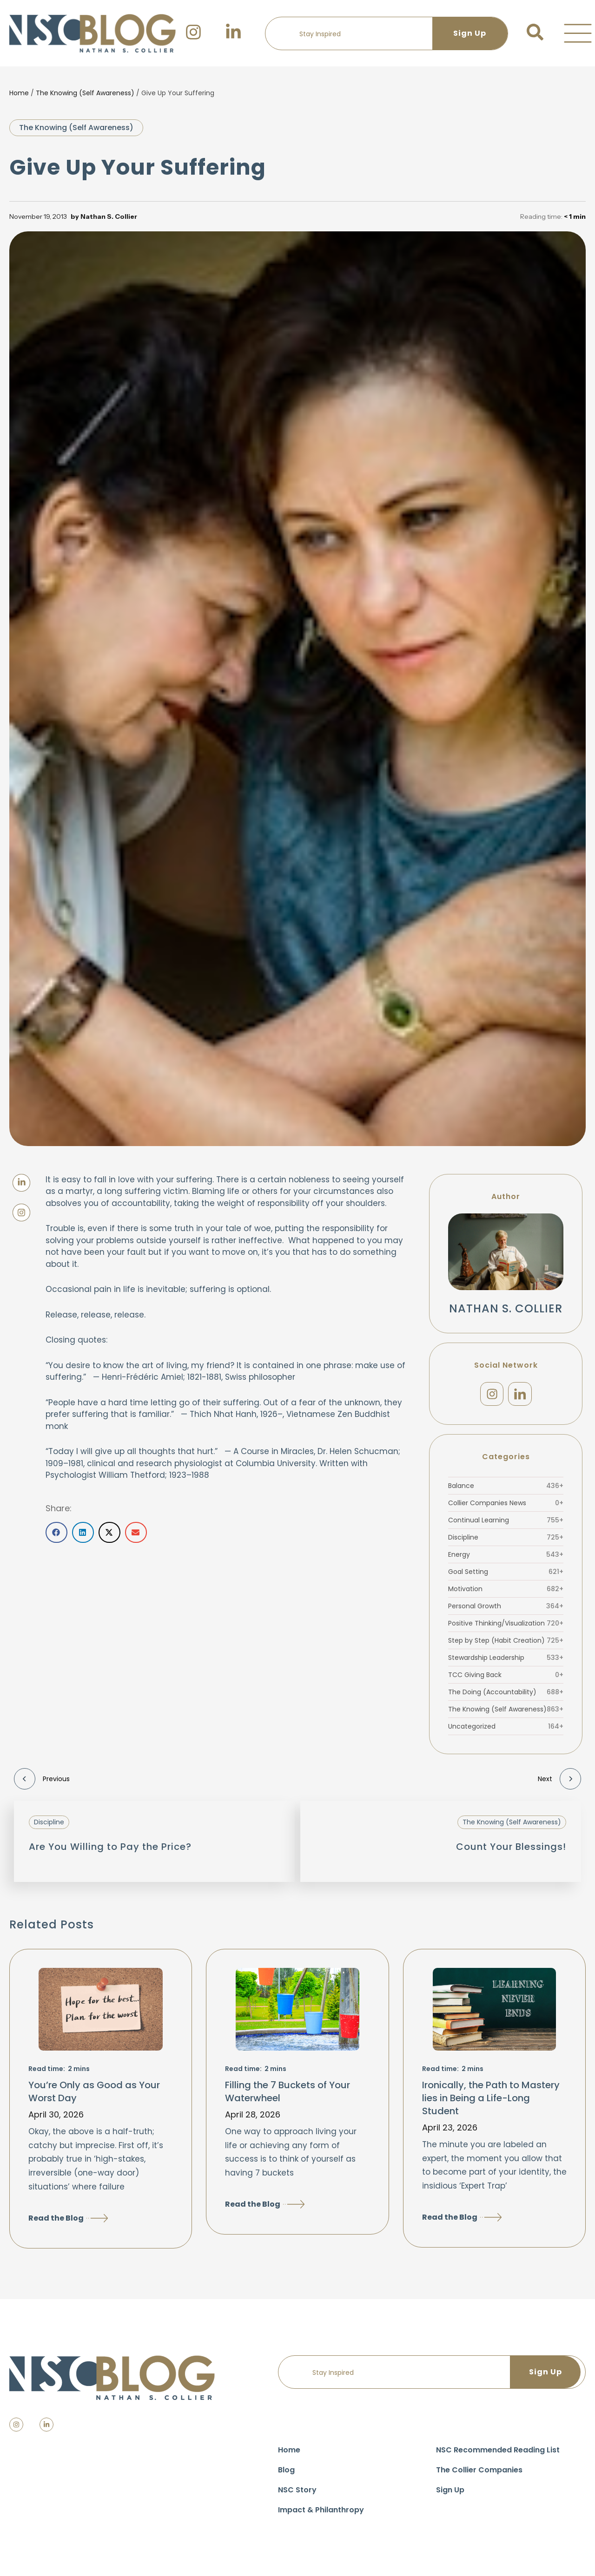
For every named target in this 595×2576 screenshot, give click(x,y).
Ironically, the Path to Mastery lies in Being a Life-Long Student (491, 2101)
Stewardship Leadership (505, 1660)
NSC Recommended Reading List (498, 2453)
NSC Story (297, 2493)
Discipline (505, 1540)
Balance (505, 1488)
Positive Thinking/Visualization (505, 1626)
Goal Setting (505, 1574)
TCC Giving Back (505, 1678)
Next (559, 1782)
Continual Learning (505, 1523)
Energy (505, 1557)
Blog (286, 2473)
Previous (42, 1782)
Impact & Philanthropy (321, 2513)
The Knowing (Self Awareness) (85, 93)
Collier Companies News (505, 1506)
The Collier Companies (479, 2473)
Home (19, 93)
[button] (578, 33)
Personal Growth (505, 1609)
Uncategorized (505, 1729)
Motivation (505, 1592)
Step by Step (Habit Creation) (505, 1643)
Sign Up (450, 2493)
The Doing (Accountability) (505, 1695)
